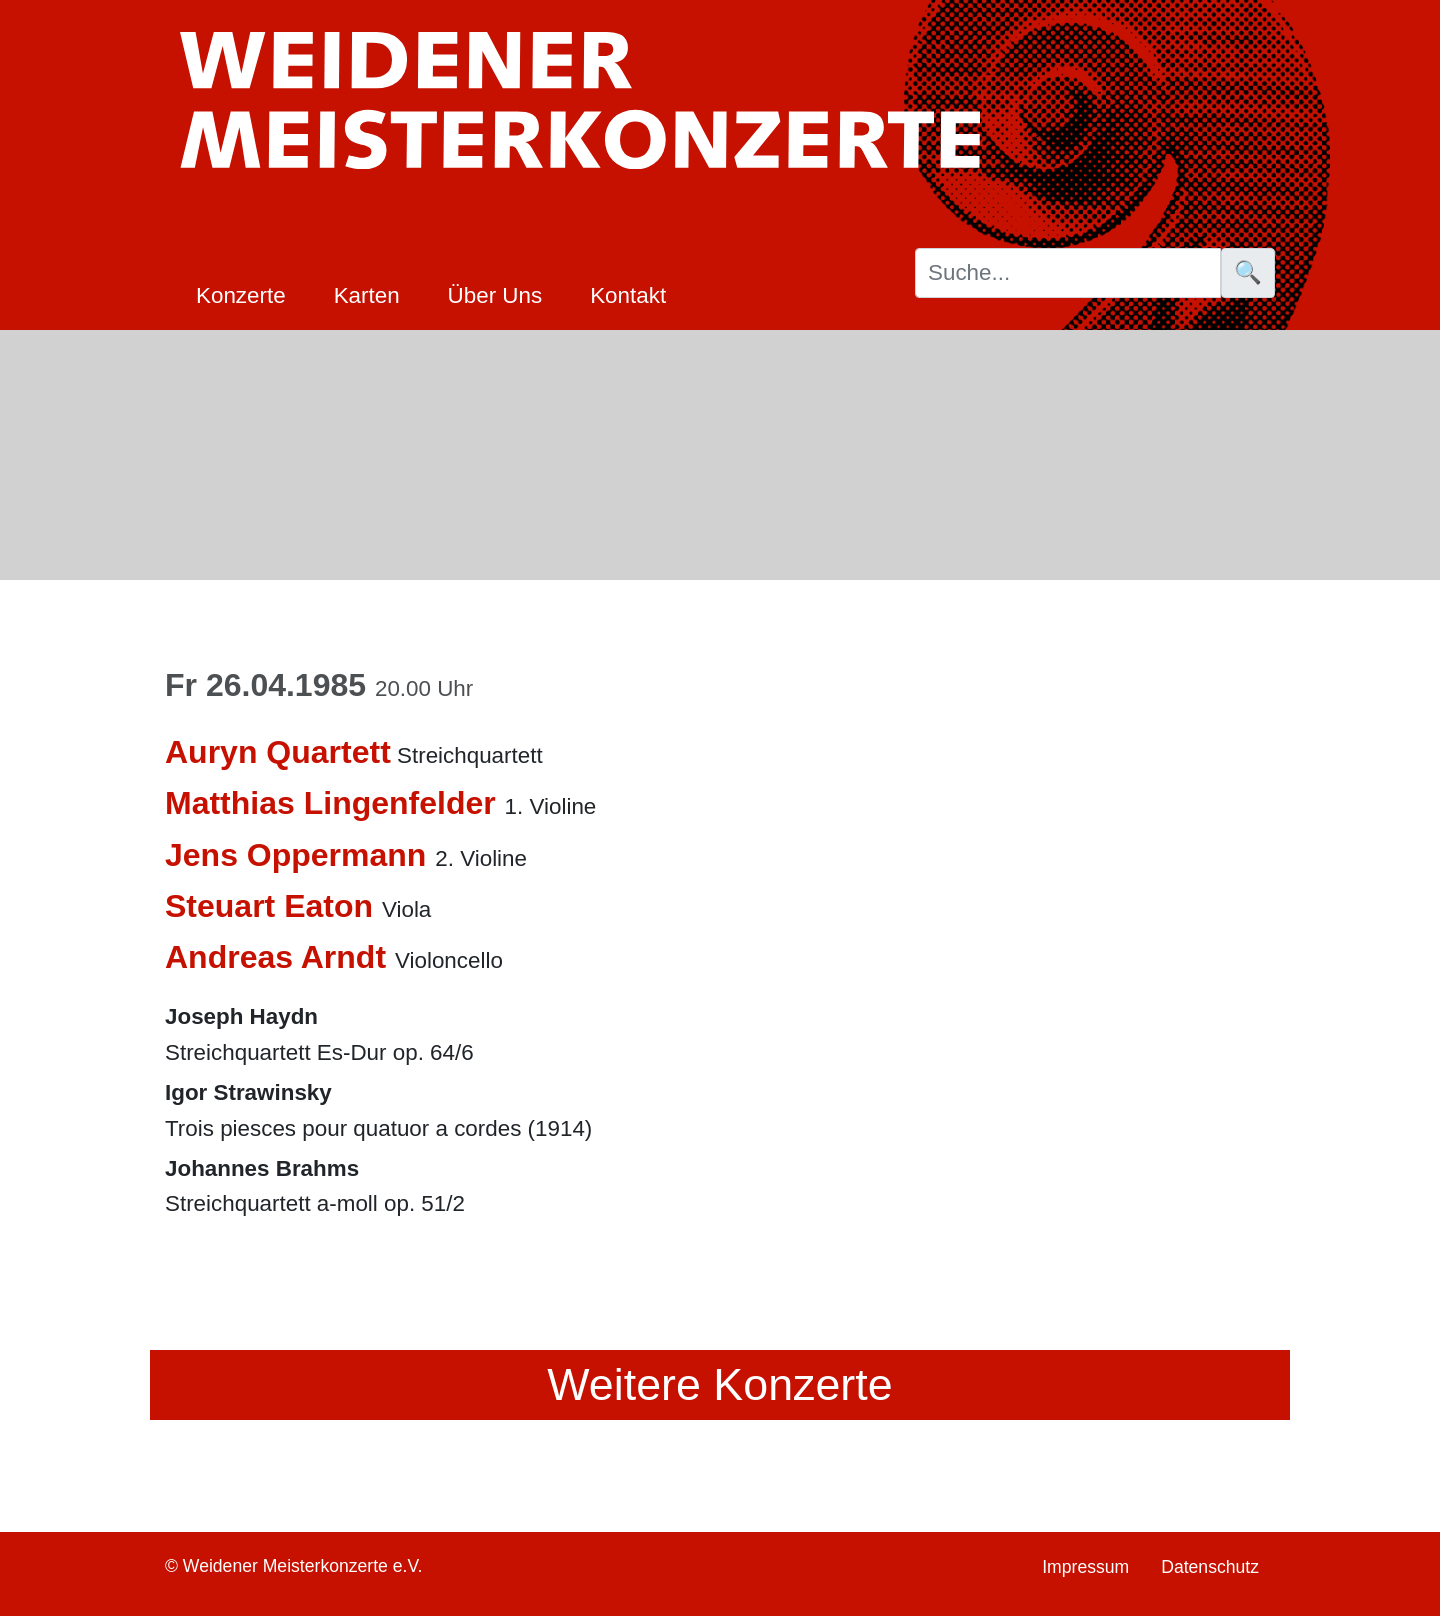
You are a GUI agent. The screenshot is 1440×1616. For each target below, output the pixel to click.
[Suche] (1068, 273)
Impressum (1085, 1567)
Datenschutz (1210, 1567)
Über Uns (495, 295)
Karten (367, 295)
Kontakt (628, 295)
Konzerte (241, 295)
